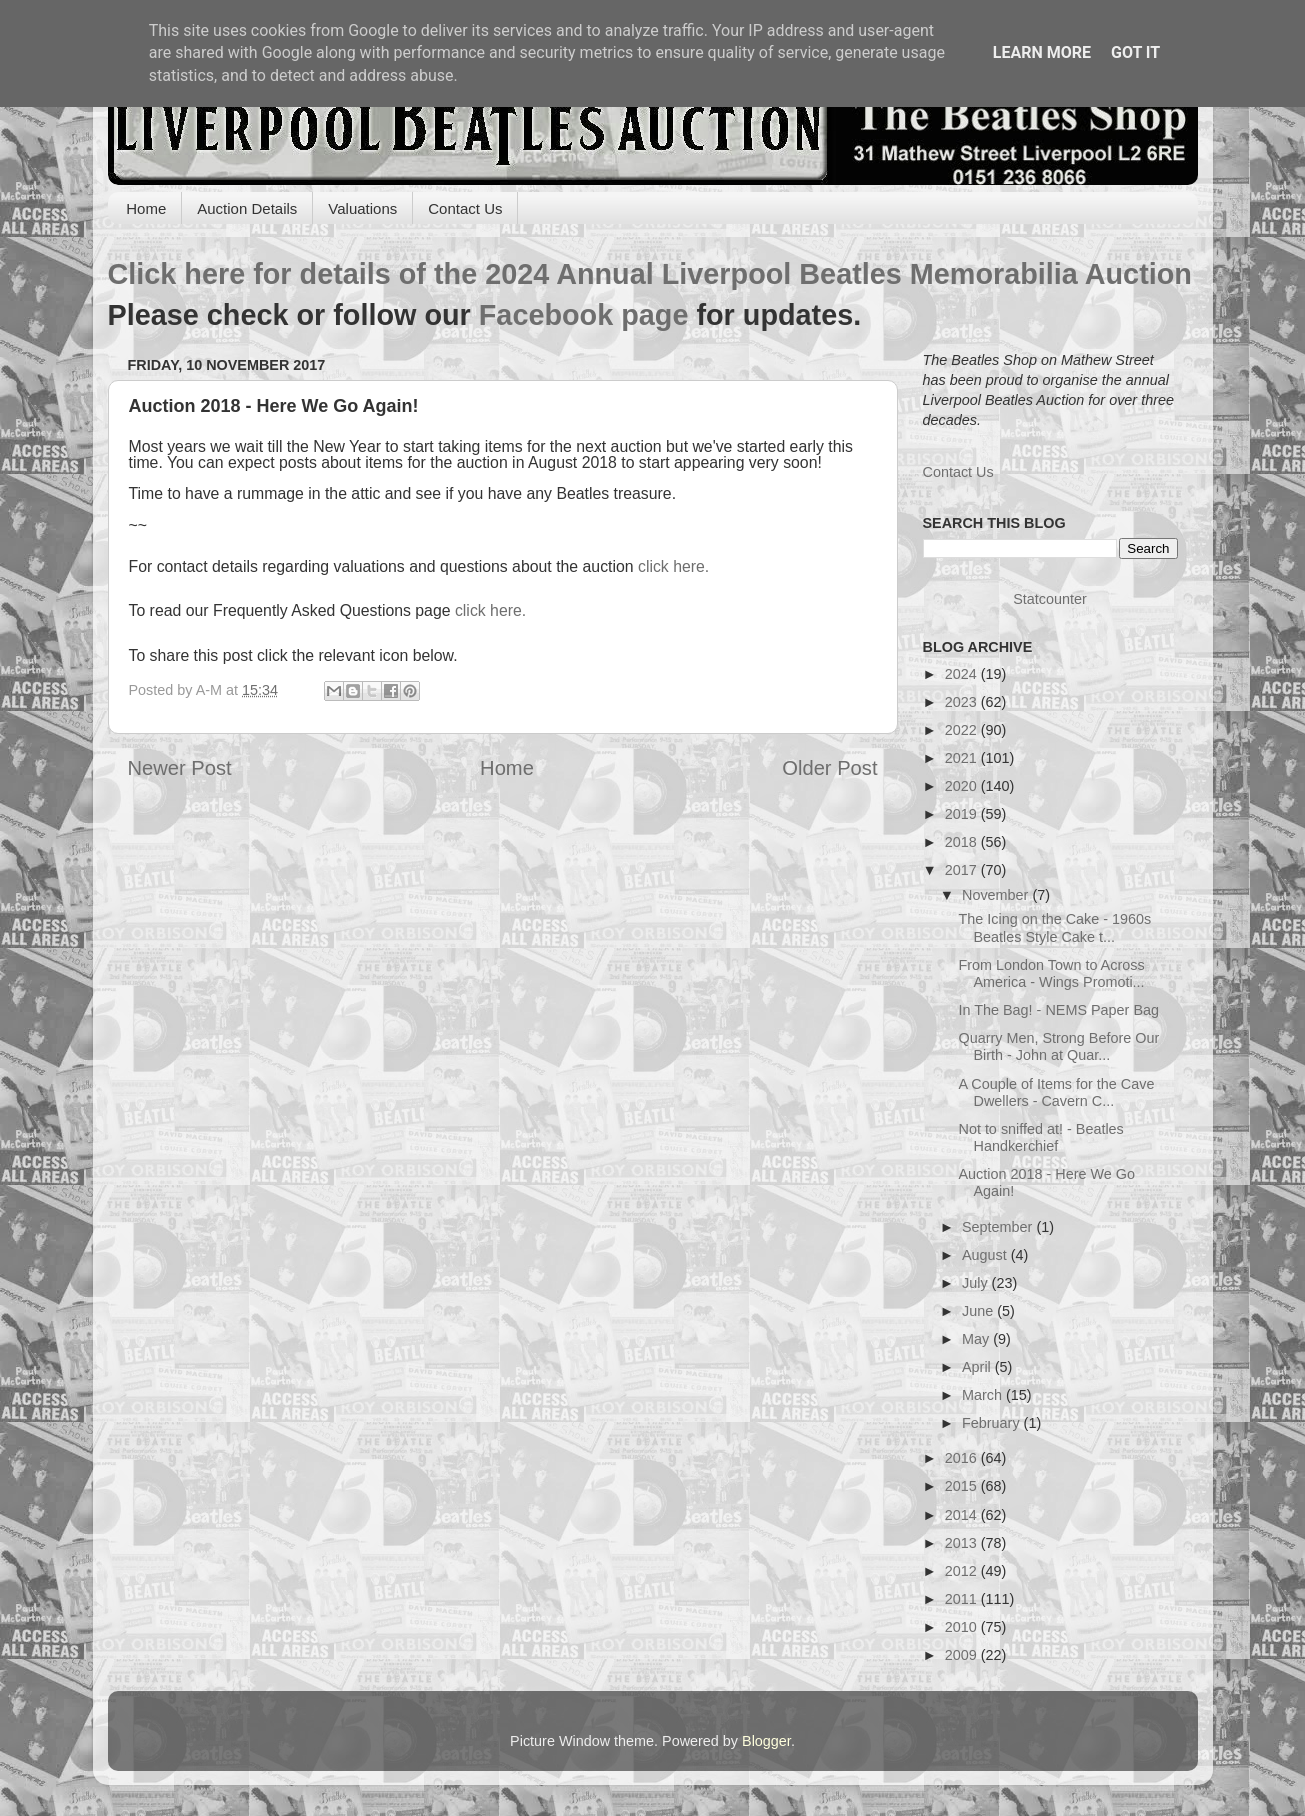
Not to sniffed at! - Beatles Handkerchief (1040, 1137)
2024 (963, 674)
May (977, 1339)
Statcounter (1050, 599)
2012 (963, 1571)
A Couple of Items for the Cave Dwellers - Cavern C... (1056, 1092)
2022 (963, 730)
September (999, 1227)
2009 (963, 1655)
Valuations (362, 208)
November (997, 895)
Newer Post (180, 768)
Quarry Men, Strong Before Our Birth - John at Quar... (1058, 1046)
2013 (963, 1543)
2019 (963, 814)
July (977, 1283)
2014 (963, 1515)
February (993, 1423)
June (979, 1311)
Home (146, 208)
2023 (963, 702)
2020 (963, 786)
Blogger (766, 1741)
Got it (1135, 52)
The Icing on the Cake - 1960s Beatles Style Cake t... (1054, 927)
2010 (963, 1627)
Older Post (829, 768)
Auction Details (247, 208)
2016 (963, 1458)
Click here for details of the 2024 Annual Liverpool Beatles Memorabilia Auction (650, 274)
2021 (963, 758)
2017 (963, 870)
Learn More (1042, 52)
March (984, 1395)
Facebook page (584, 315)
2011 (963, 1599)
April (978, 1367)
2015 (963, 1486)
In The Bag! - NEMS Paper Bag (1058, 1010)
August (986, 1255)
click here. (673, 566)
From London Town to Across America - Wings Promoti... (1051, 973)
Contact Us (465, 208)
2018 (963, 842)
